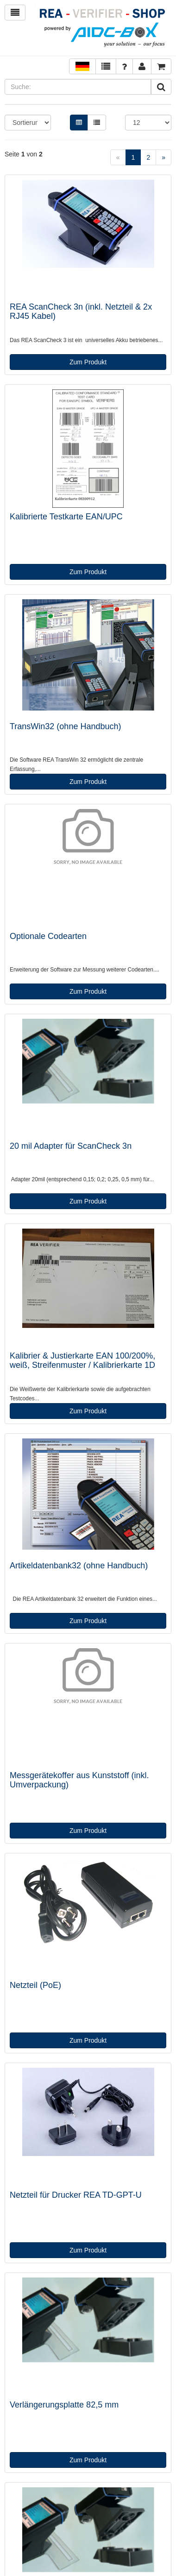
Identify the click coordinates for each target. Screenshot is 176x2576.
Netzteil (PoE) (35, 1985)
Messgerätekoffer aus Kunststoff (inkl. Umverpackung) (79, 1780)
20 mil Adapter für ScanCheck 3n (71, 1146)
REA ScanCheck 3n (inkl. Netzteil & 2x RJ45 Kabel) (81, 311)
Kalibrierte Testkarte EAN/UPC (66, 516)
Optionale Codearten (48, 936)
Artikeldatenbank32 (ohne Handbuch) (79, 1565)
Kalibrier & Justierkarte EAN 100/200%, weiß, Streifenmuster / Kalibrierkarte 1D (82, 1360)
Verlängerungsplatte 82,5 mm (64, 2404)
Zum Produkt (88, 362)
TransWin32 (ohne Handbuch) (65, 726)
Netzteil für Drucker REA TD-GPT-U (76, 2195)
